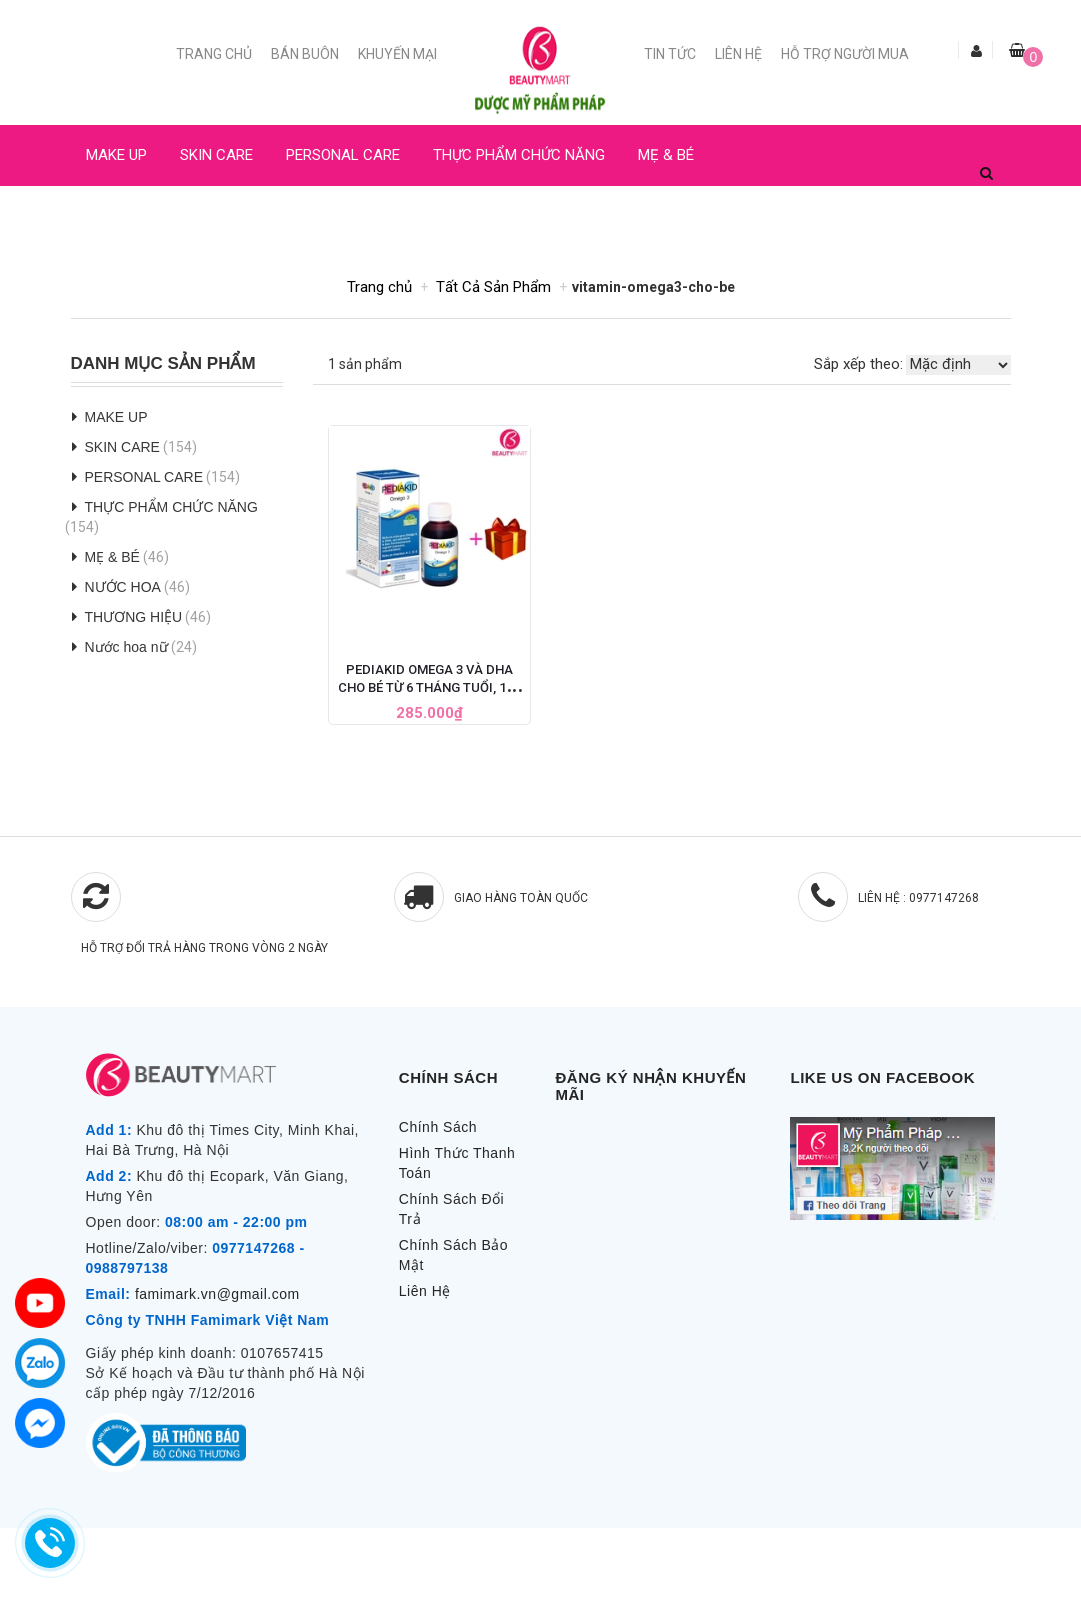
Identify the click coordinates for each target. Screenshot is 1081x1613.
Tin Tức (670, 54)
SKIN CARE (216, 155)
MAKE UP (116, 155)
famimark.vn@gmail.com (217, 1294)
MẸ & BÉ (666, 155)
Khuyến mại (397, 54)
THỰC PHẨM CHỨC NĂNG (519, 155)
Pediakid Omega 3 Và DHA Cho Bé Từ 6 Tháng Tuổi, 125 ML (429, 687)
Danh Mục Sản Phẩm (163, 364)
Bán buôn (305, 54)
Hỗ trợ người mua (845, 54)
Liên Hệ (738, 54)
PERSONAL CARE (343, 155)
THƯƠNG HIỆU (134, 617)
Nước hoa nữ (126, 647)
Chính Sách (438, 1127)
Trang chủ (214, 54)
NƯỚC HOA (123, 216)
